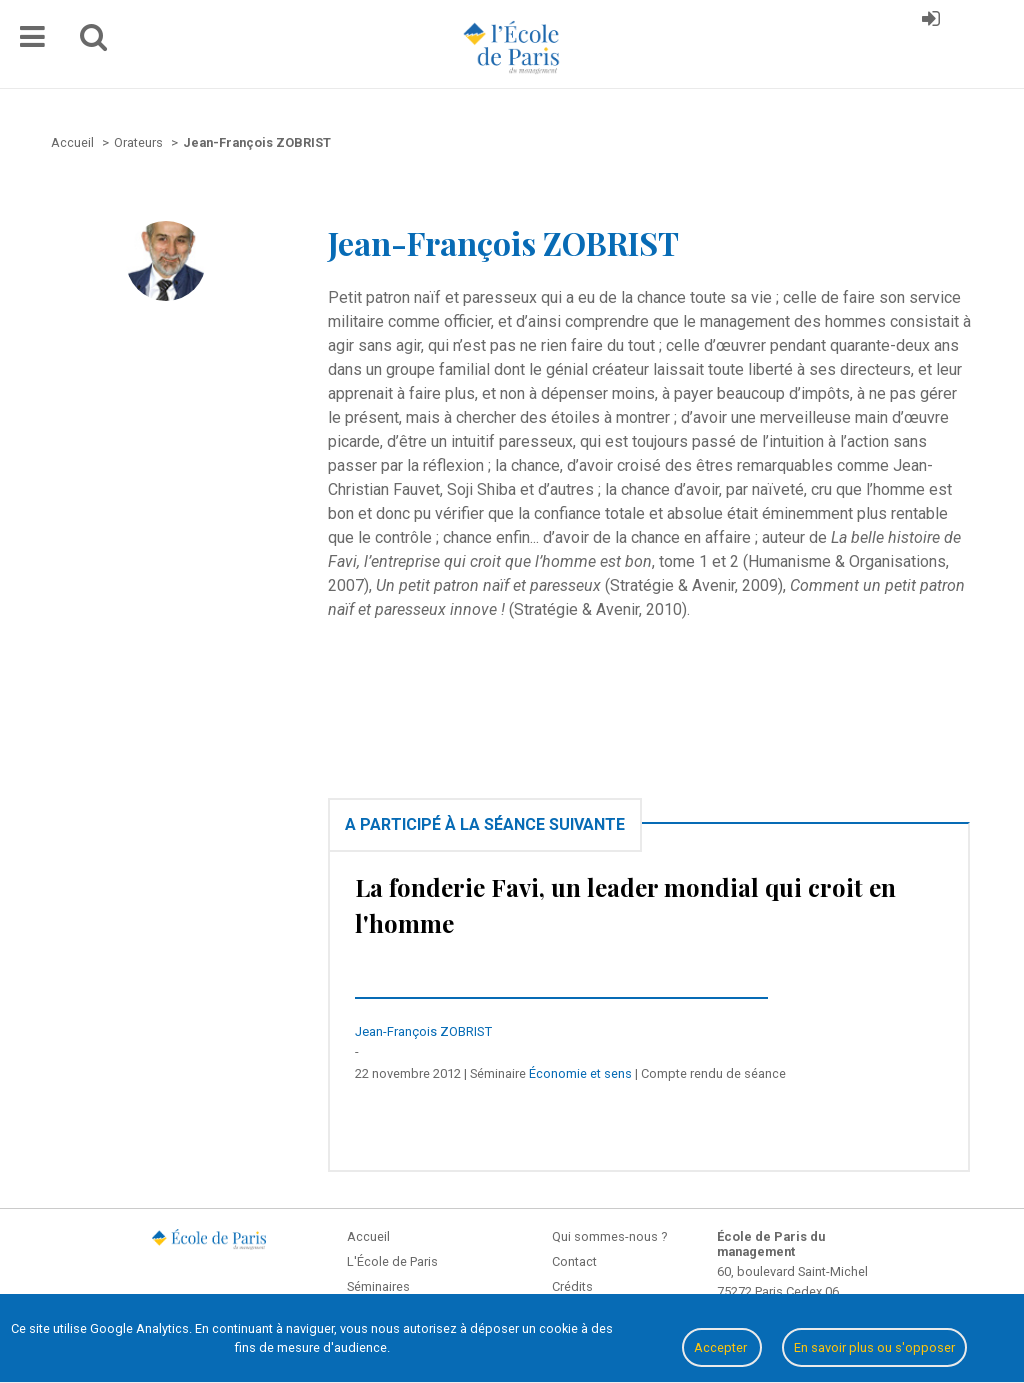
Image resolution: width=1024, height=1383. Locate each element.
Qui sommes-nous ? (609, 1236)
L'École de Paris (392, 1261)
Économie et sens (580, 1073)
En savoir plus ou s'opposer (874, 1347)
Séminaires (378, 1286)
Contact (574, 1261)
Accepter (722, 1347)
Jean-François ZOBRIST (423, 1031)
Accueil (368, 1236)
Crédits (572, 1286)
